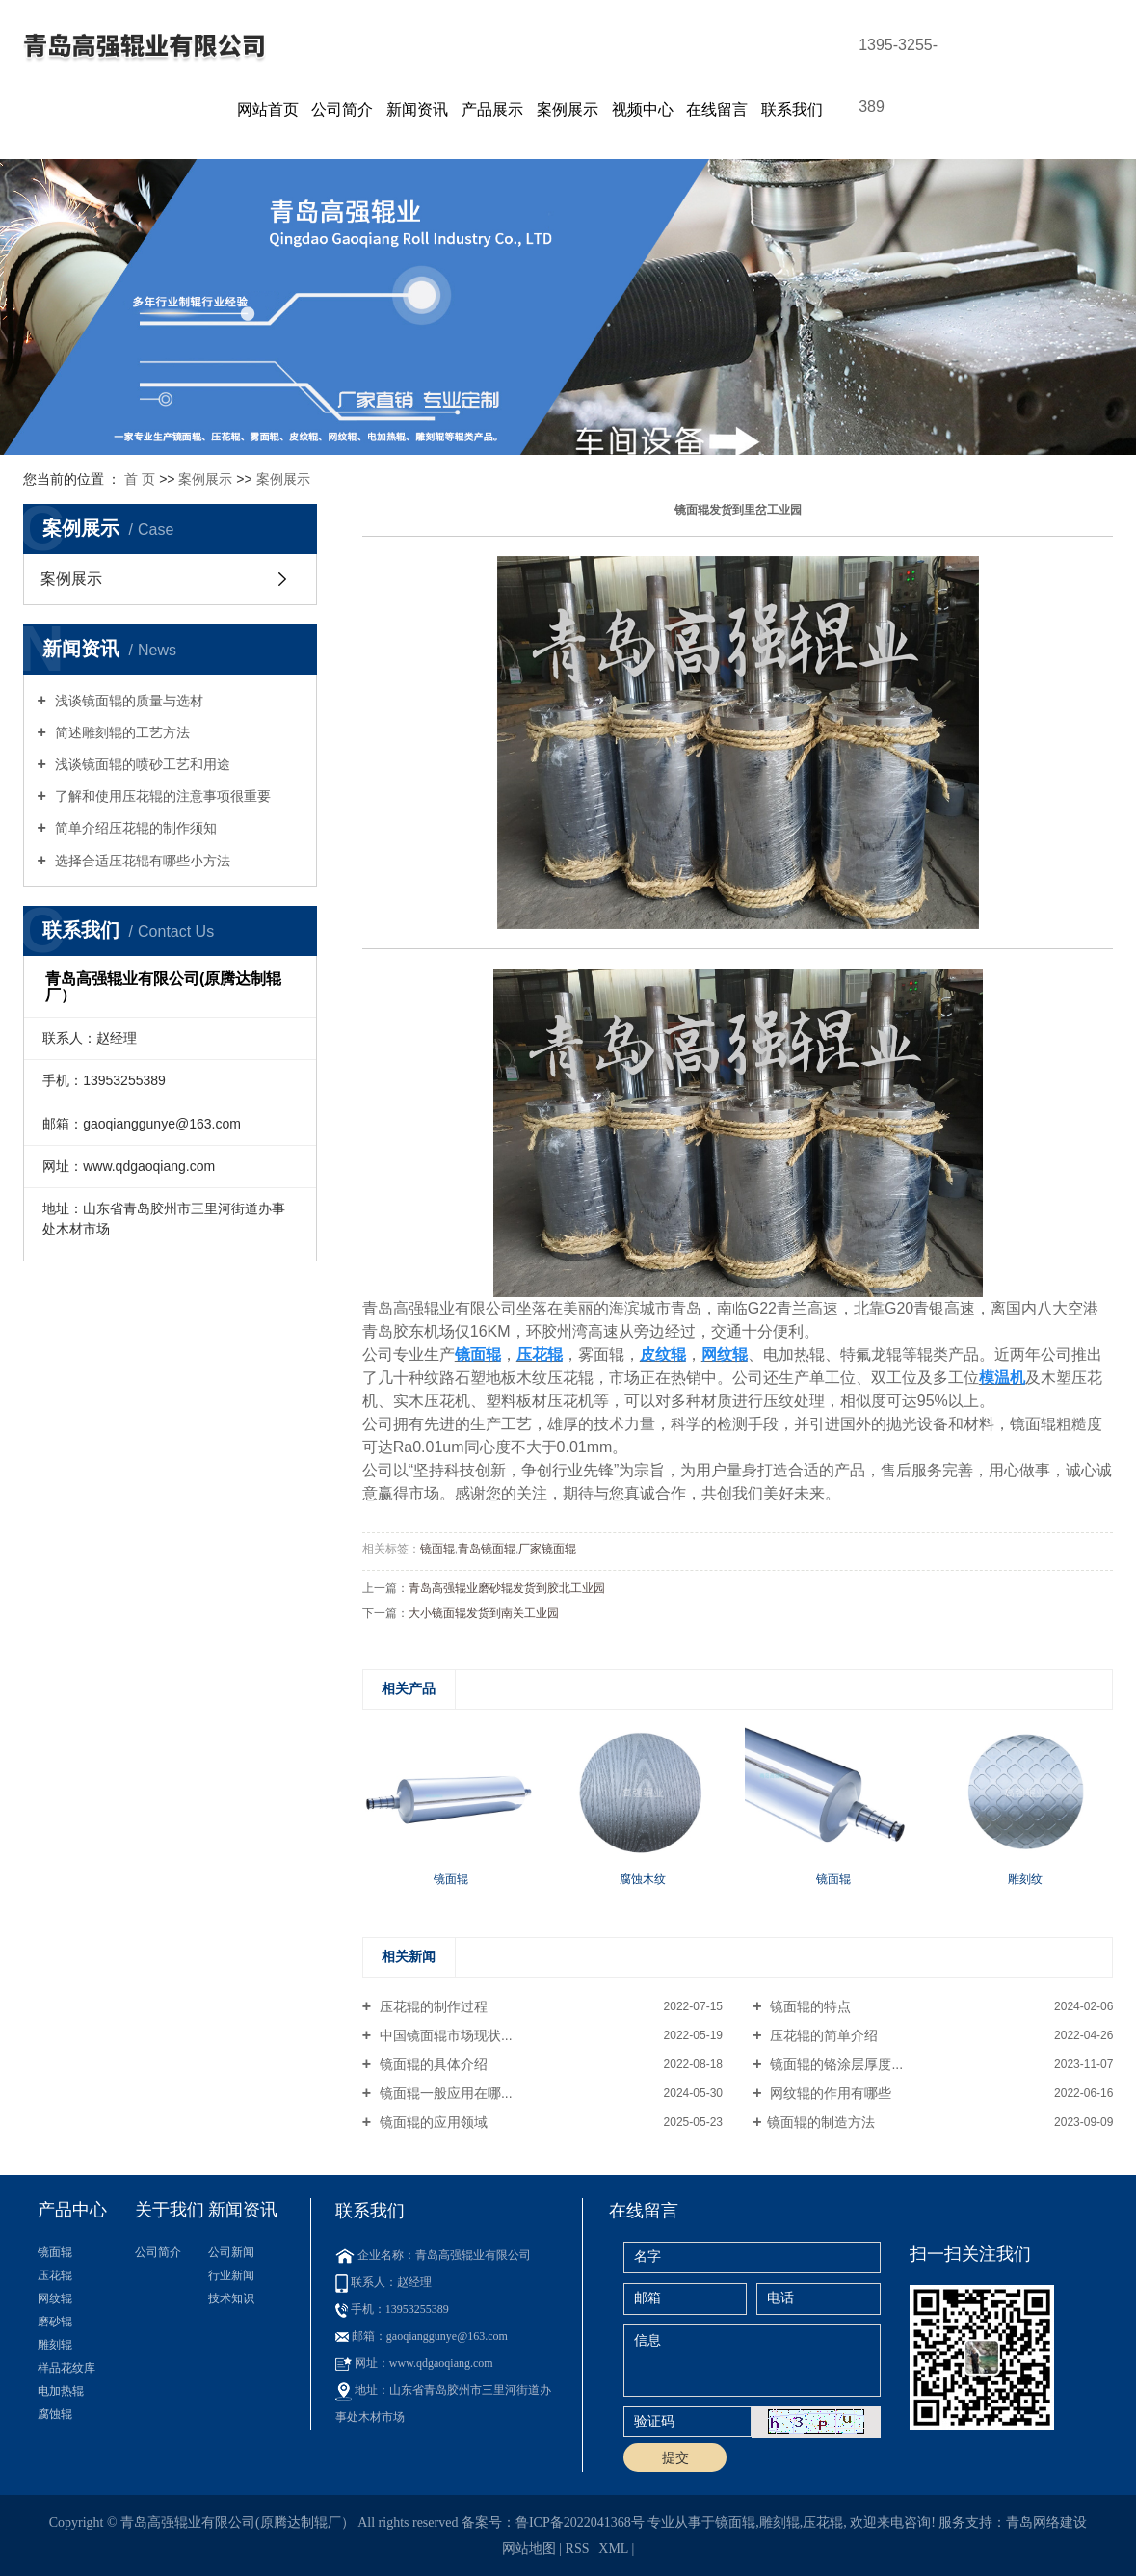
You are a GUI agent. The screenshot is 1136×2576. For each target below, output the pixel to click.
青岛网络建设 (1046, 2522)
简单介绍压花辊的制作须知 (134, 828)
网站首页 (268, 109)
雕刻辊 (55, 2344)
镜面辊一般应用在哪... (444, 2093)
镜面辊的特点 (809, 2006)
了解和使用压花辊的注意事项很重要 (161, 796)
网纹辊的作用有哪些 (829, 2093)
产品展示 (492, 109)
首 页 (139, 479)
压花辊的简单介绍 (823, 2035)
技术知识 (231, 2298)
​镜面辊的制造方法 (821, 2122)
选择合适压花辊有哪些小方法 (140, 860)
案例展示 (567, 109)
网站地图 (529, 2548)
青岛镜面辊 (486, 1548)
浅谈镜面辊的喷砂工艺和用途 (140, 764)
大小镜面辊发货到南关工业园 (484, 1613)
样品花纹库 (66, 2368)
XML (613, 2548)
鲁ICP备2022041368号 (580, 2522)
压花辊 (55, 2275)
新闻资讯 (417, 109)
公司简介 (342, 109)
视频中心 (643, 109)
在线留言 (717, 109)
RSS (578, 2548)
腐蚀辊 (55, 2414)
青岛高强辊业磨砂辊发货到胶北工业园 (507, 1588)
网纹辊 (55, 2298)
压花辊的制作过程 (432, 2006)
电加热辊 (61, 2391)
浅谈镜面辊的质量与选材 (127, 700)
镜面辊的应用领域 (432, 2122)
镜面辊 (437, 1548)
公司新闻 (231, 2252)
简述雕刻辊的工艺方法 (120, 732)
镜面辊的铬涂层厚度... (835, 2064)
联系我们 (792, 109)
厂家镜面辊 (547, 1548)
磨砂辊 (55, 2321)
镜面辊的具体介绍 (432, 2064)
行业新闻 (231, 2275)
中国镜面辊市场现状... (444, 2035)
